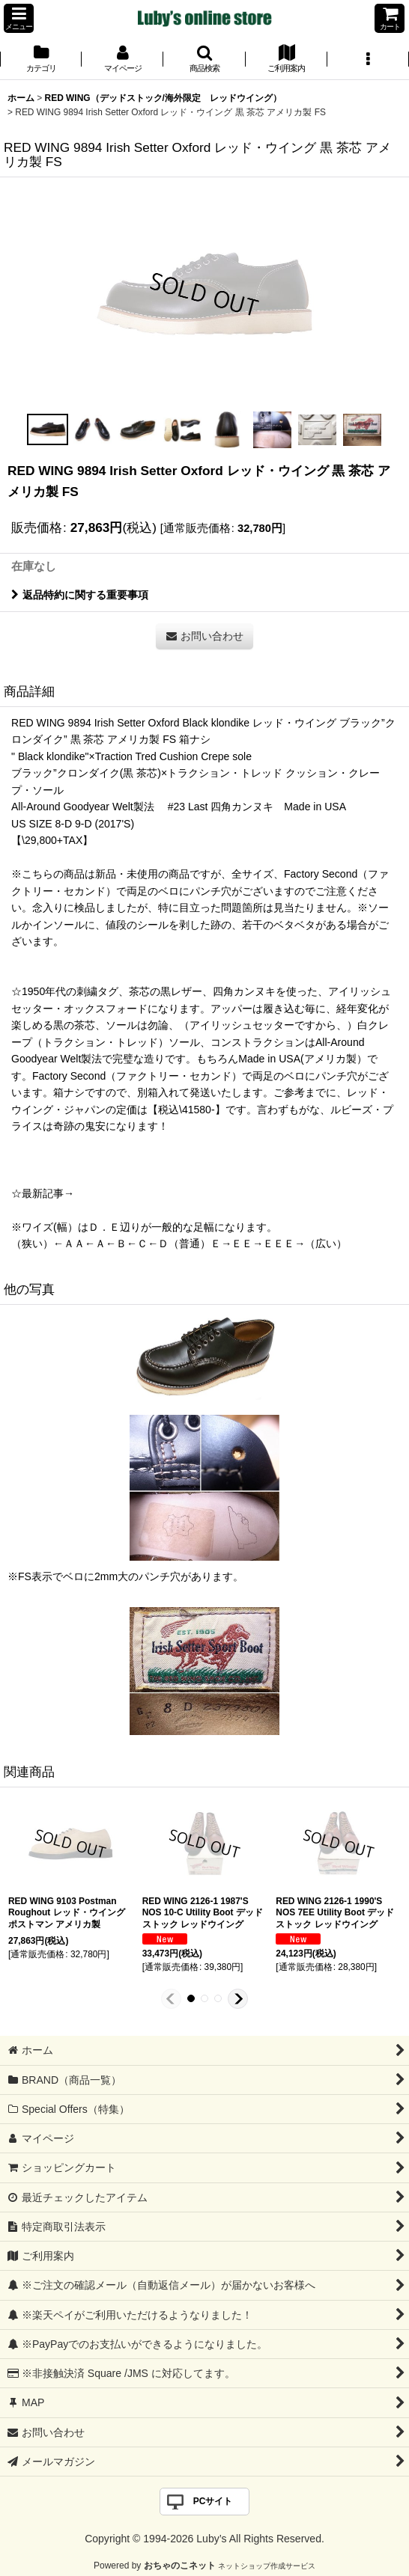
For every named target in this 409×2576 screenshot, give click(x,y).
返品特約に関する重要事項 (79, 595)
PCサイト (213, 2501)
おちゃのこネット (180, 2565)
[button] (19, 18)
